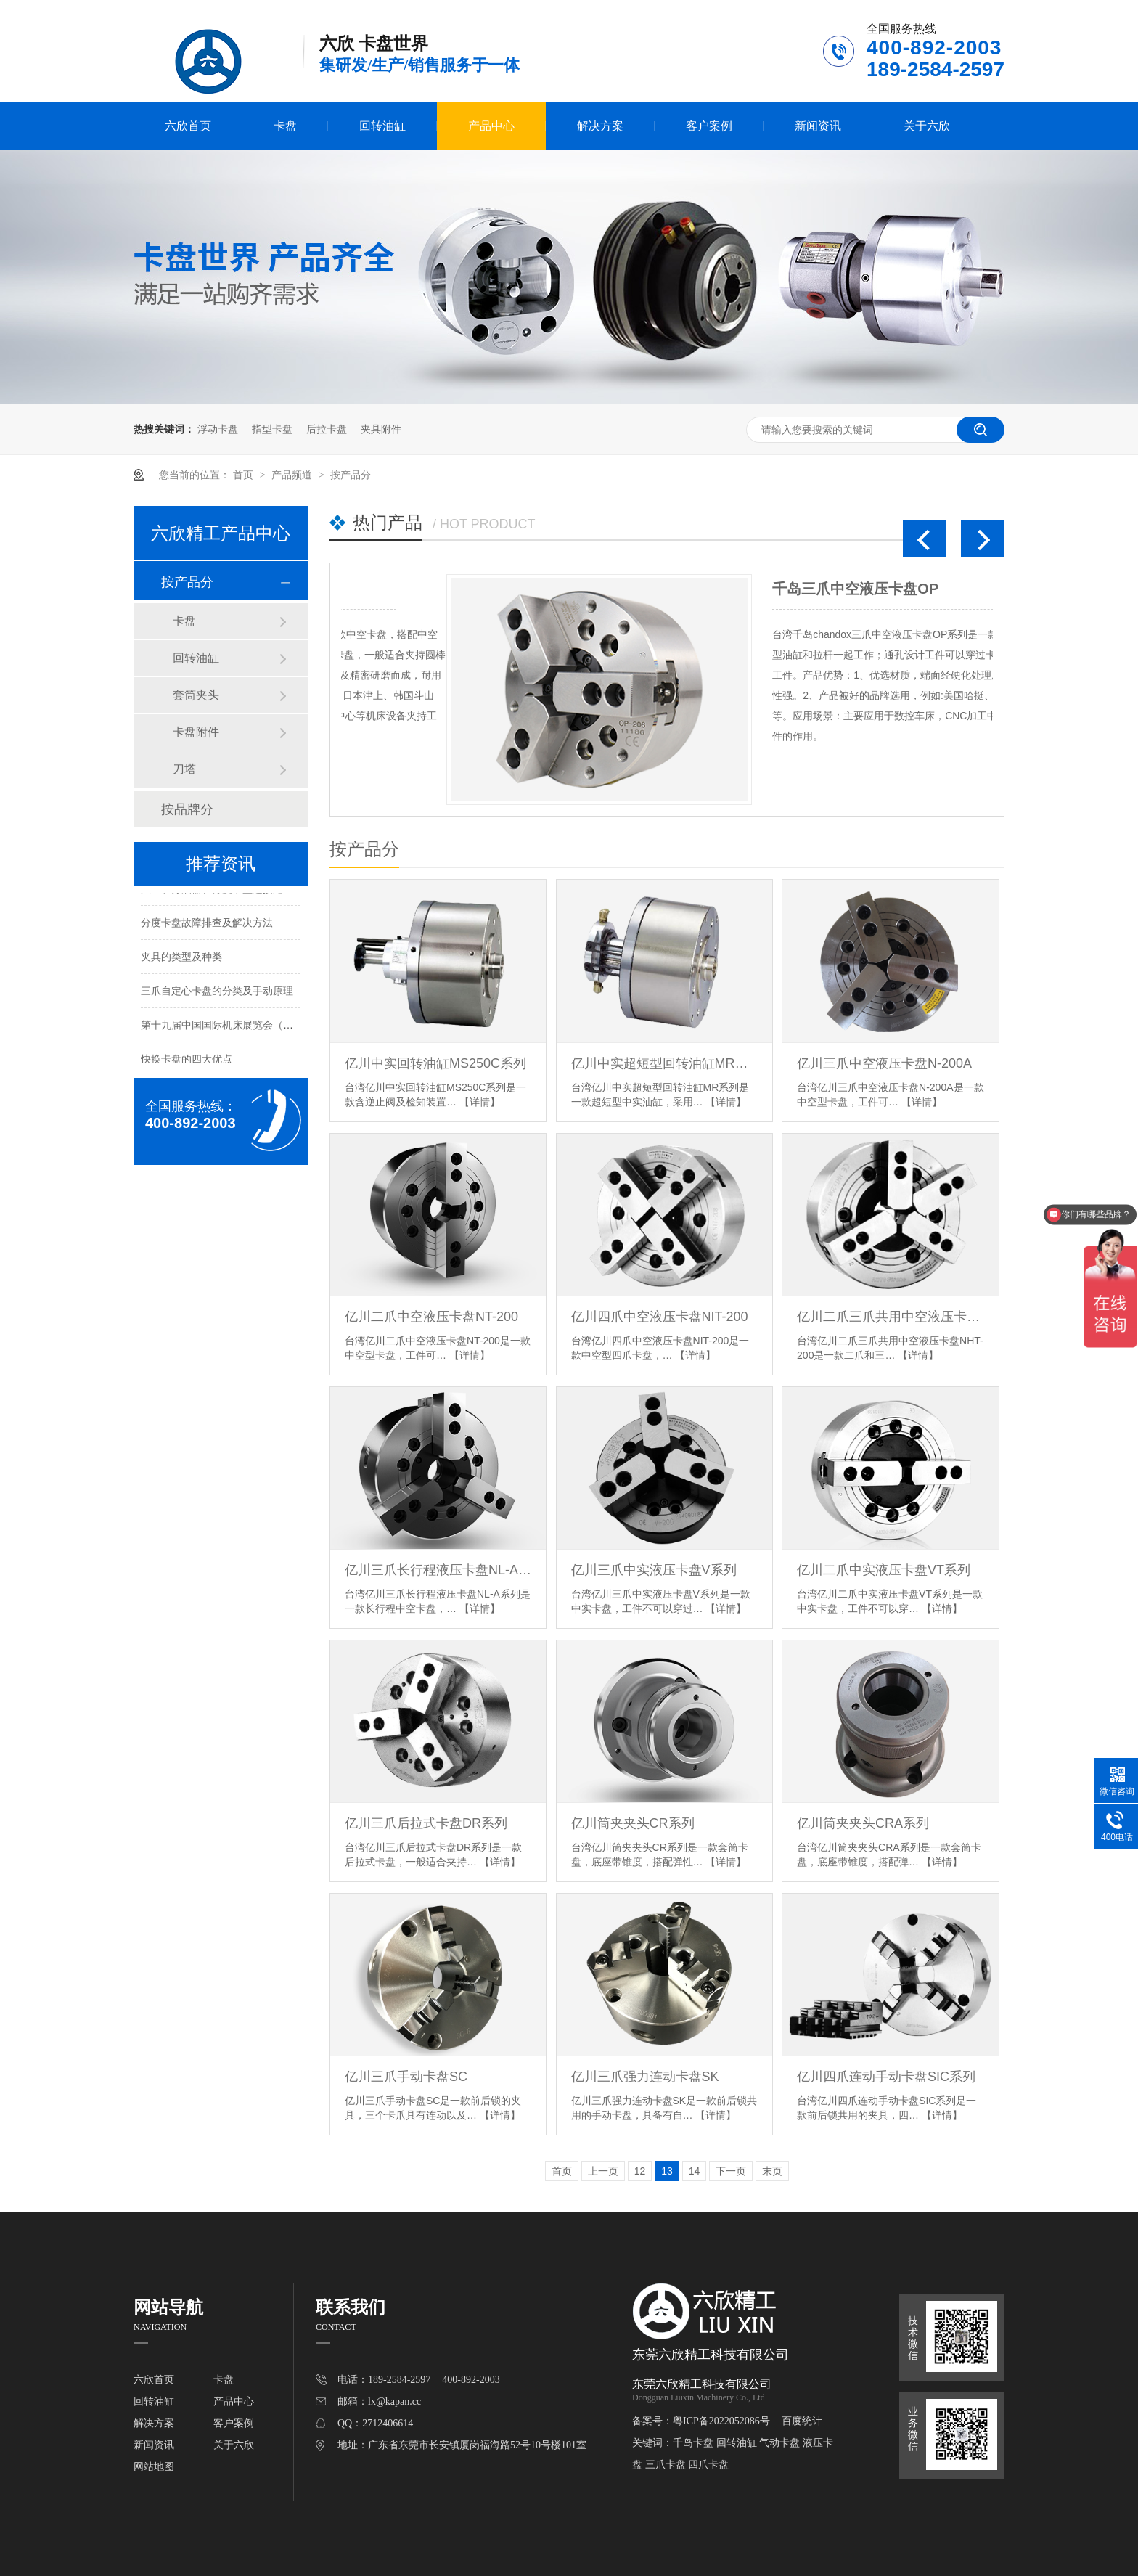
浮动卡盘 (217, 429)
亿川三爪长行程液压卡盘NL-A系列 (438, 1570)
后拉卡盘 (326, 429)
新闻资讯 (818, 126)
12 (640, 2171)
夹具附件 (381, 429)
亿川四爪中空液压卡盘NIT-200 (659, 1316)
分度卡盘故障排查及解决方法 (207, 925)
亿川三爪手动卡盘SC (406, 2076)
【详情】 (479, 1102)
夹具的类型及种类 (181, 959)
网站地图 (154, 2466)
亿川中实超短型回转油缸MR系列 (664, 1063)
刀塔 (184, 769)
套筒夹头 (196, 695)
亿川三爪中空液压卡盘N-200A (884, 1063)
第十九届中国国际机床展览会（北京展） (232, 1027)
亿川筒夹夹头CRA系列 (863, 1823)
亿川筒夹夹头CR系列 (633, 1823)
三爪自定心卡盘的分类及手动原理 (217, 993)
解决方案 (600, 126)
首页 (244, 475)
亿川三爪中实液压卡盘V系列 (654, 1570)
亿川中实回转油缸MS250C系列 (435, 1063)
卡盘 (285, 126)
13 (667, 2171)
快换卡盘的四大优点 (186, 1061)
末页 (772, 2171)
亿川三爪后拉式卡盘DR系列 (426, 1823)
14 (694, 2171)
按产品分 (350, 475)
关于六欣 (927, 126)
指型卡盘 (272, 429)
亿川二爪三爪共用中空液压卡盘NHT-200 (890, 1316)
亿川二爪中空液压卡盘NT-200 (431, 1316)
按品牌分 (187, 809)
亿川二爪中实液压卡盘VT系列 (883, 1570)
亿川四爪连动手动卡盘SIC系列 (886, 2076)
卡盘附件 (196, 732)
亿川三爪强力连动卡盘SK (645, 2076)
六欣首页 (188, 126)
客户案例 (709, 126)
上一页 (603, 2171)
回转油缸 (382, 126)
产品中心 (491, 126)
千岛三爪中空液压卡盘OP (561, 589)
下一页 (731, 2171)
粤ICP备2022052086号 (721, 2421)
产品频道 (293, 475)
